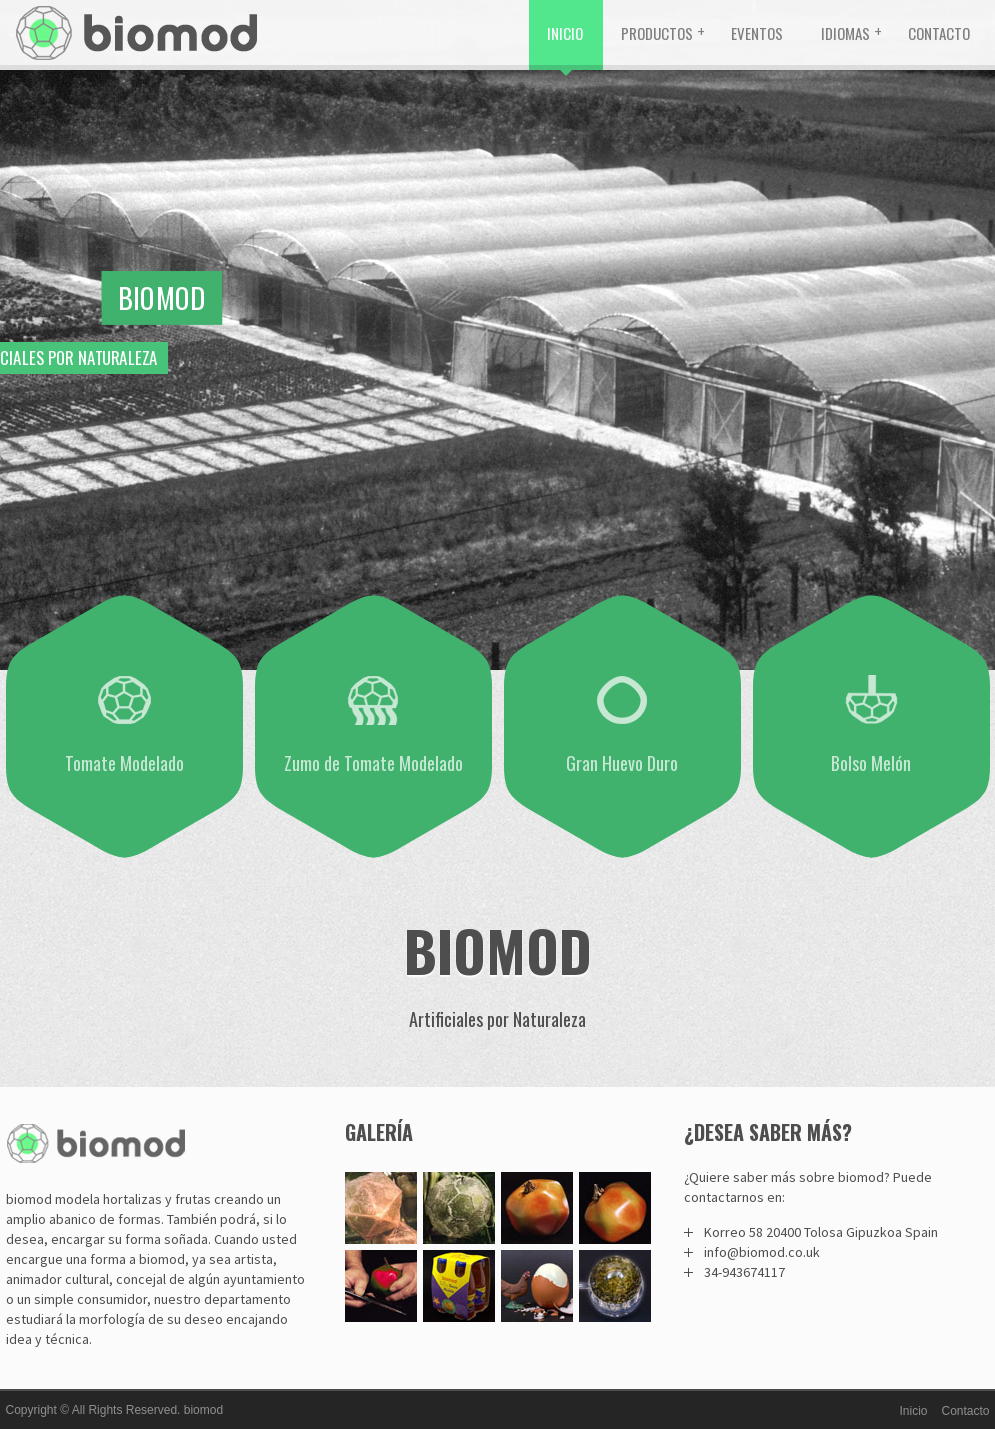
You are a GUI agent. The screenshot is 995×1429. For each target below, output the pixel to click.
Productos (657, 33)
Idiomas (845, 33)
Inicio (565, 33)
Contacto (939, 33)
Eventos (757, 33)
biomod (203, 1410)
